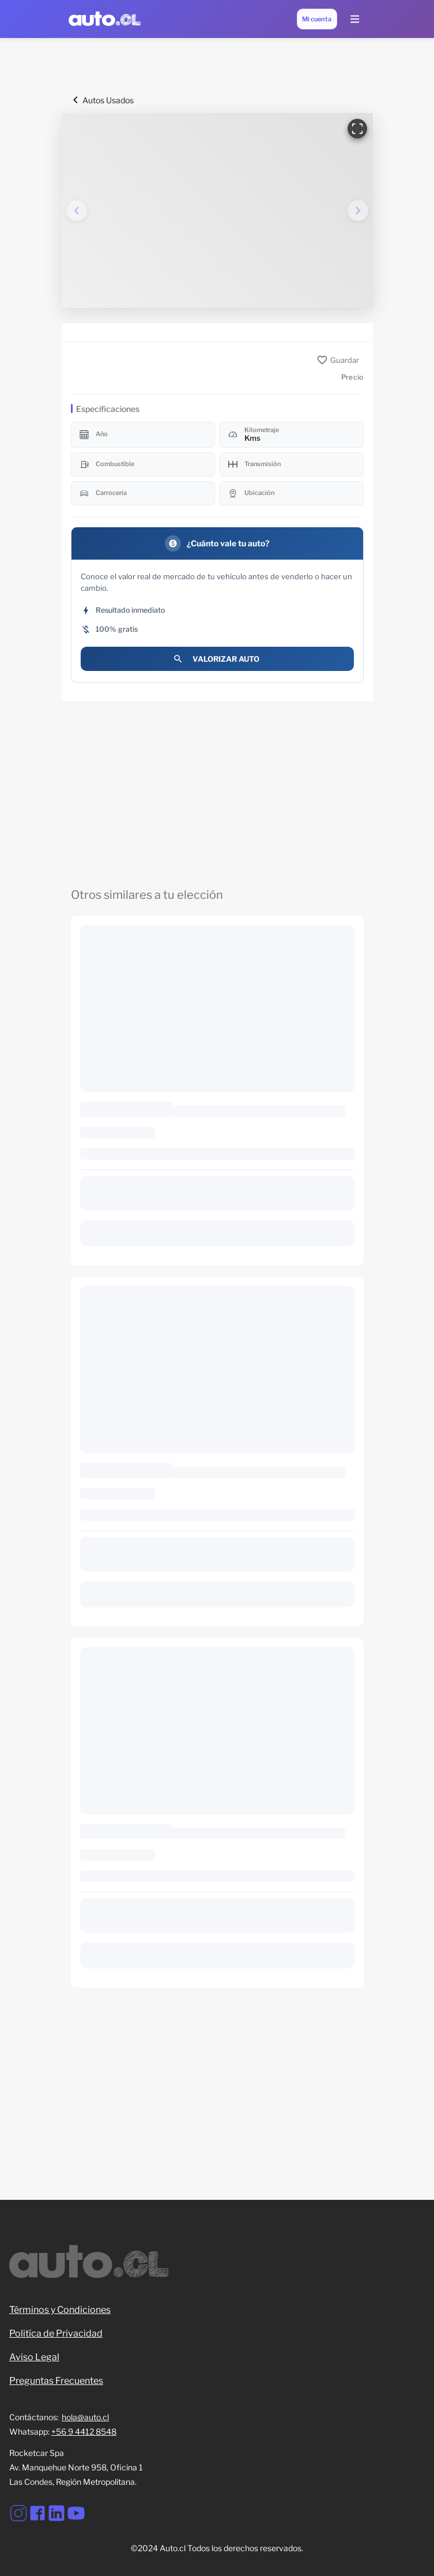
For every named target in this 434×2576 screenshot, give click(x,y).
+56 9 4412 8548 (83, 2431)
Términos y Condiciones (60, 2309)
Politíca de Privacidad (56, 2333)
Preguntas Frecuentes (56, 2380)
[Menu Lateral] (354, 19)
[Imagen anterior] (76, 210)
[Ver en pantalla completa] (357, 128)
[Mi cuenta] (317, 19)
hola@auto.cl (85, 2417)
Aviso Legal (34, 2357)
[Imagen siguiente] (358, 210)
